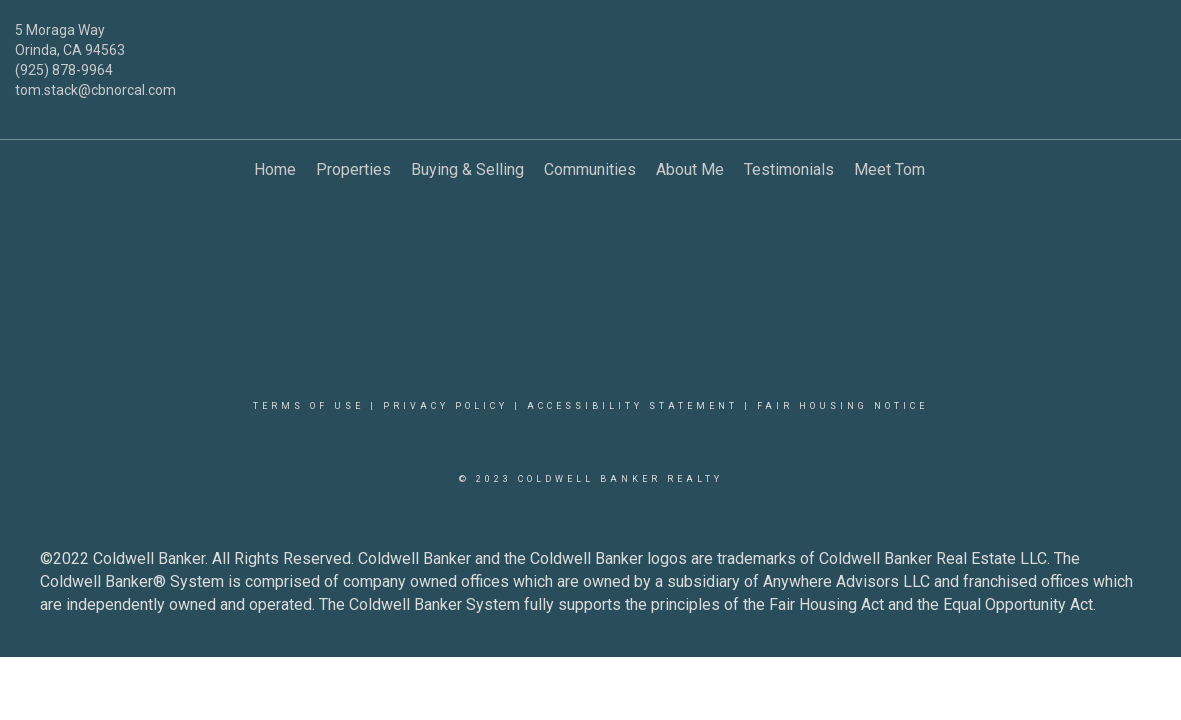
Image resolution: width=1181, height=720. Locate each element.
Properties (353, 169)
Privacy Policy (445, 406)
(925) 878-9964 (64, 70)
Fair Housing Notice (842, 406)
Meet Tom (889, 169)
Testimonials (789, 169)
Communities (590, 169)
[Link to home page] (591, 45)
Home (275, 169)
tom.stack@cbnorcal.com (95, 90)
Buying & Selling (467, 169)
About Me (690, 169)
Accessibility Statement (632, 406)
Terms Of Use (308, 406)
